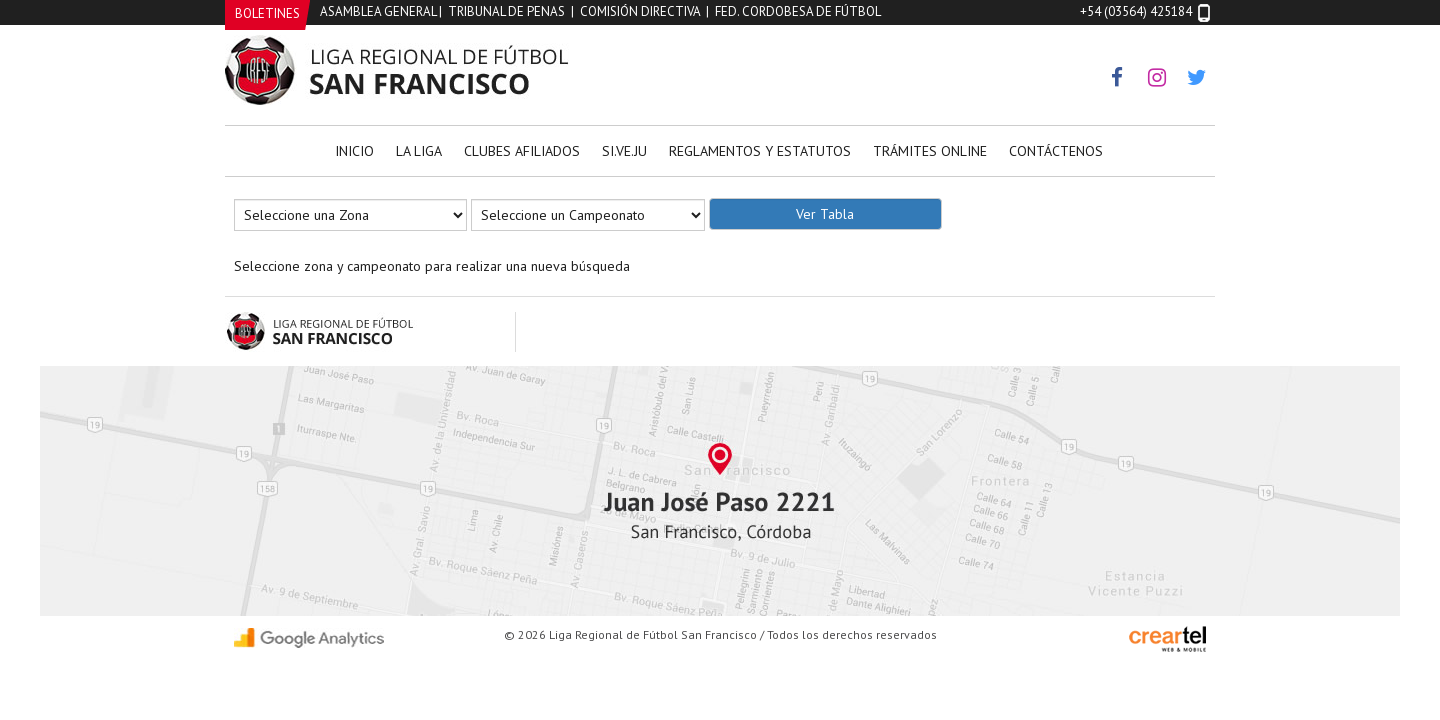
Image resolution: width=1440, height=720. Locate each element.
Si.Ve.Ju (624, 151)
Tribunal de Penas (506, 11)
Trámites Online (930, 151)
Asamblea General (378, 11)
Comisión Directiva (640, 11)
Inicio (354, 151)
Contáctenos (1056, 151)
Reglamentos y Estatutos (760, 151)
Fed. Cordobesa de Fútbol (798, 11)
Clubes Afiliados (522, 151)
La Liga (419, 151)
